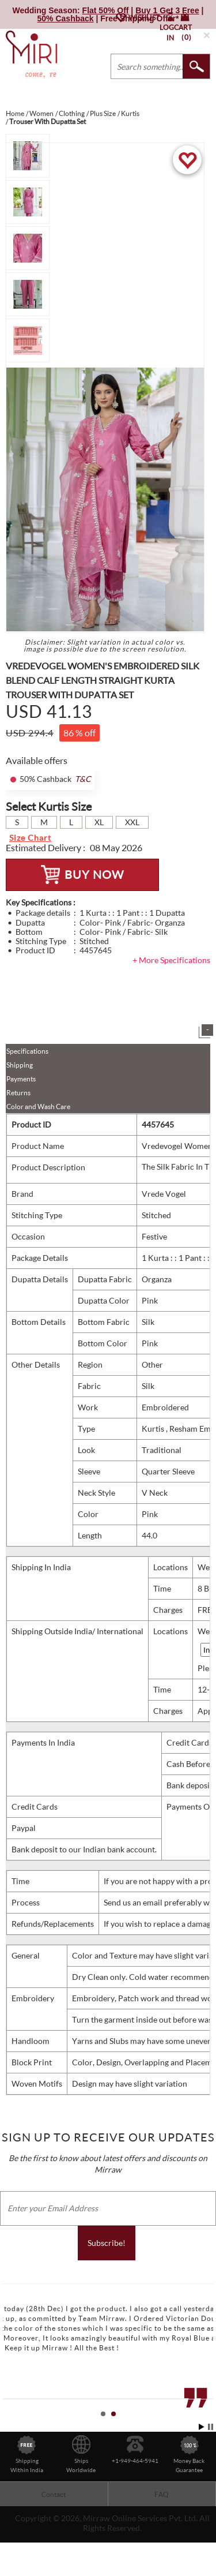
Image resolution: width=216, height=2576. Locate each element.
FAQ (161, 2494)
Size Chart (30, 838)
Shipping (19, 1065)
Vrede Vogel (164, 1194)
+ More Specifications (171, 960)
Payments (21, 1078)
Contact (53, 2494)
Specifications (27, 1051)
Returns (18, 1092)
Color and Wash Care (38, 1106)
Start (201, 2427)
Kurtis (154, 1428)
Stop (210, 2427)
